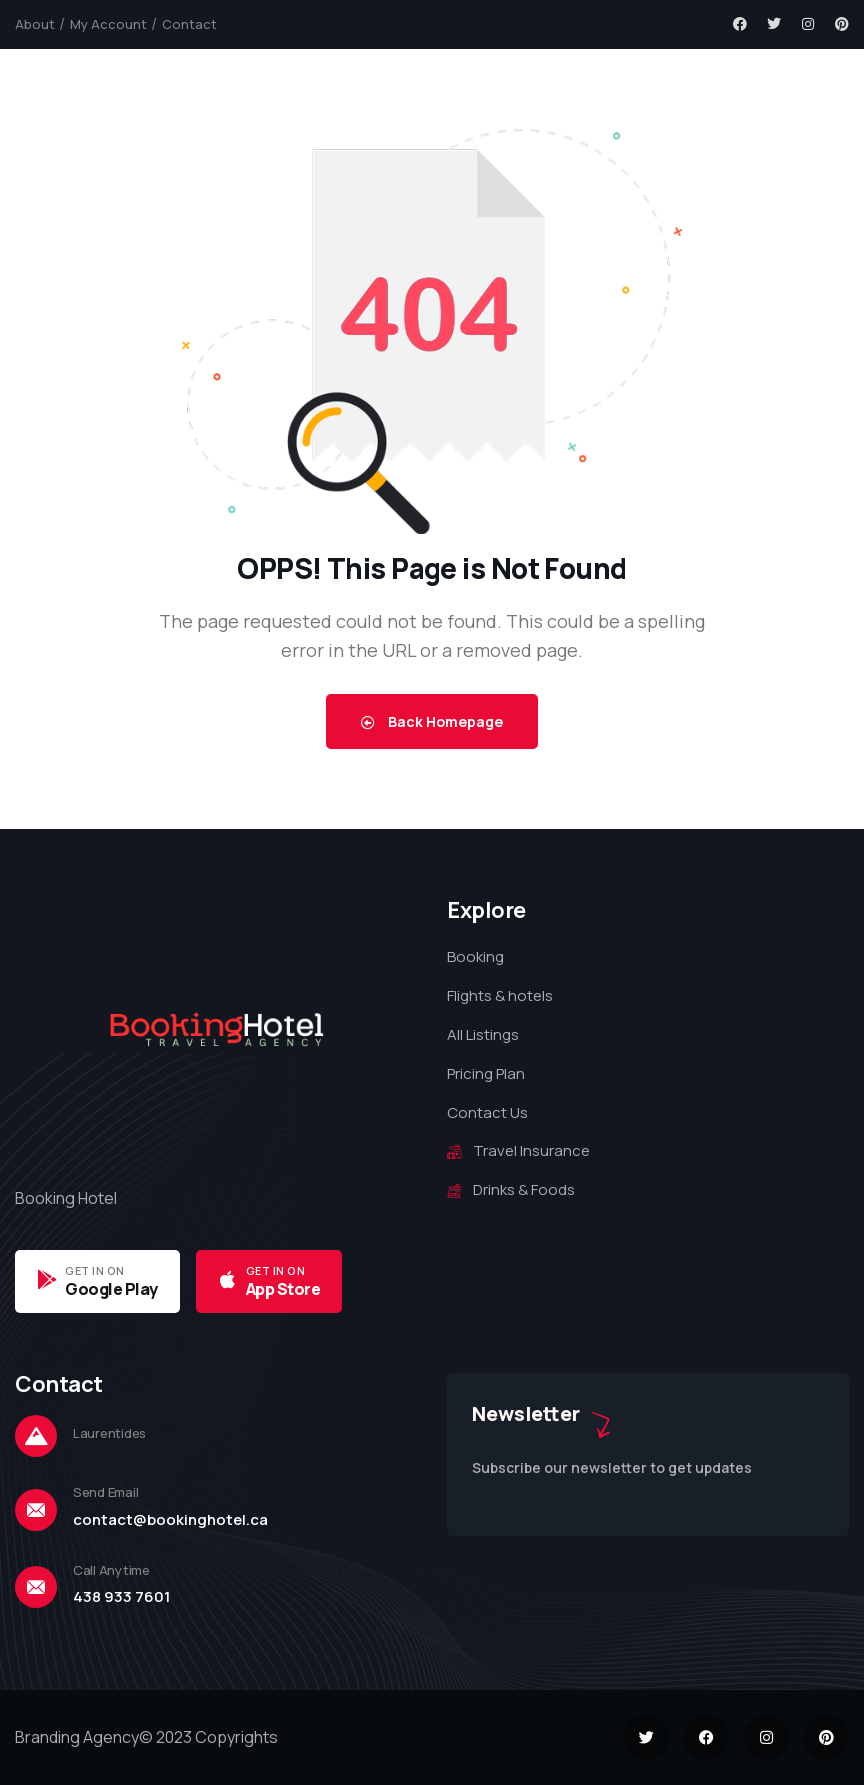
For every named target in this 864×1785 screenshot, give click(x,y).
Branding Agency (77, 1737)
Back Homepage (432, 721)
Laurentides (109, 1433)
